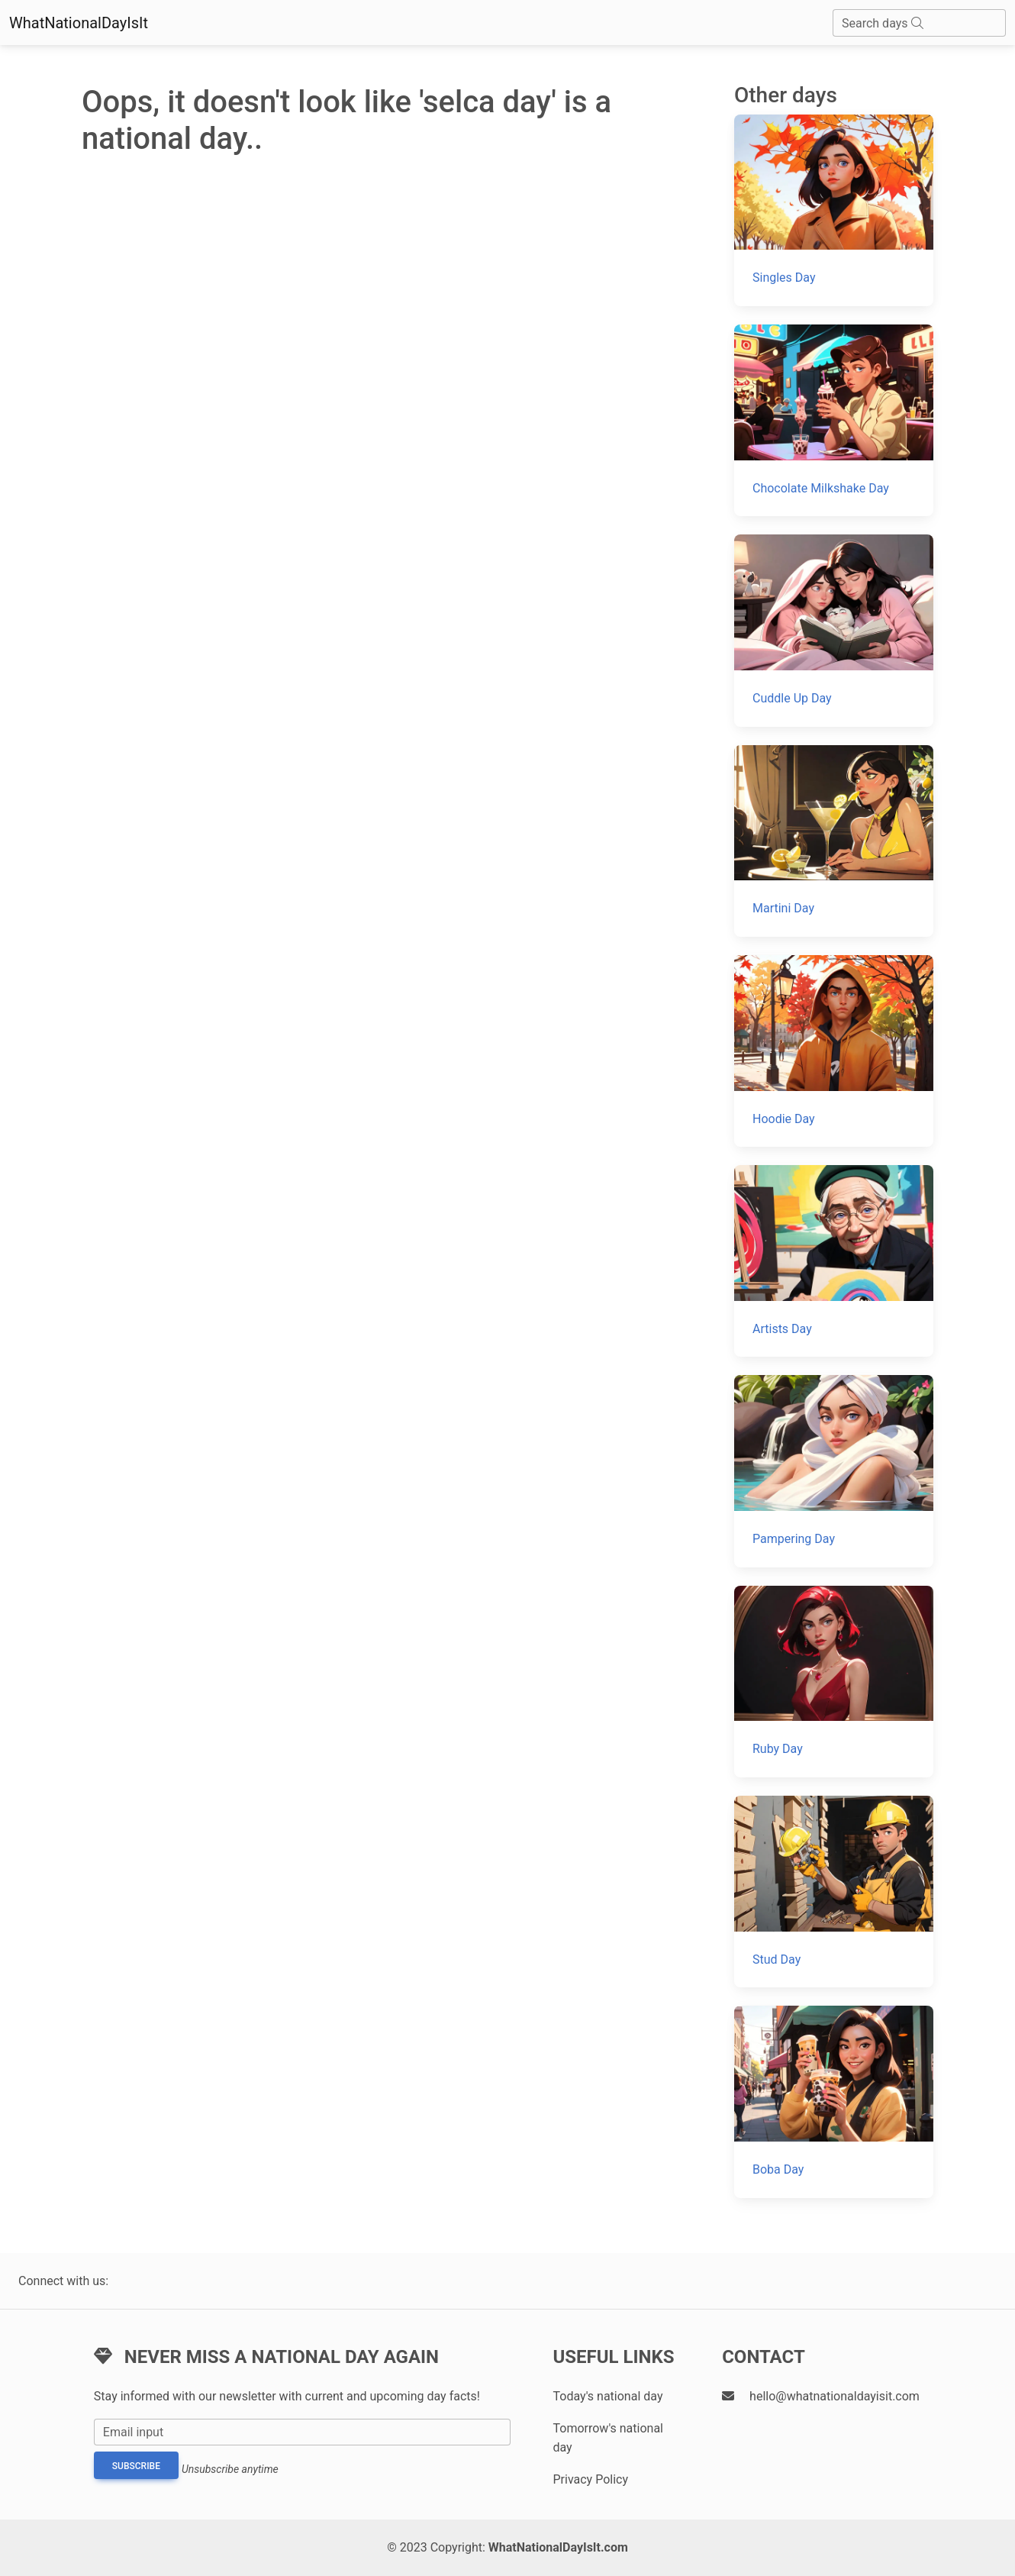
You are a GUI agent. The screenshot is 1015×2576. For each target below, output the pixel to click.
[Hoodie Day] (833, 1051)
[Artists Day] (833, 1261)
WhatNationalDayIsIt (78, 23)
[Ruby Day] (833, 1681)
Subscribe (136, 2466)
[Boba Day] (833, 2101)
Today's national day (607, 2396)
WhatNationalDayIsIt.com (558, 2547)
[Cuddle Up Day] (833, 630)
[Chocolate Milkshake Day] (833, 420)
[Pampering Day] (833, 1471)
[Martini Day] (833, 841)
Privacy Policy (590, 2479)
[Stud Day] (833, 1891)
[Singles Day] (833, 210)
